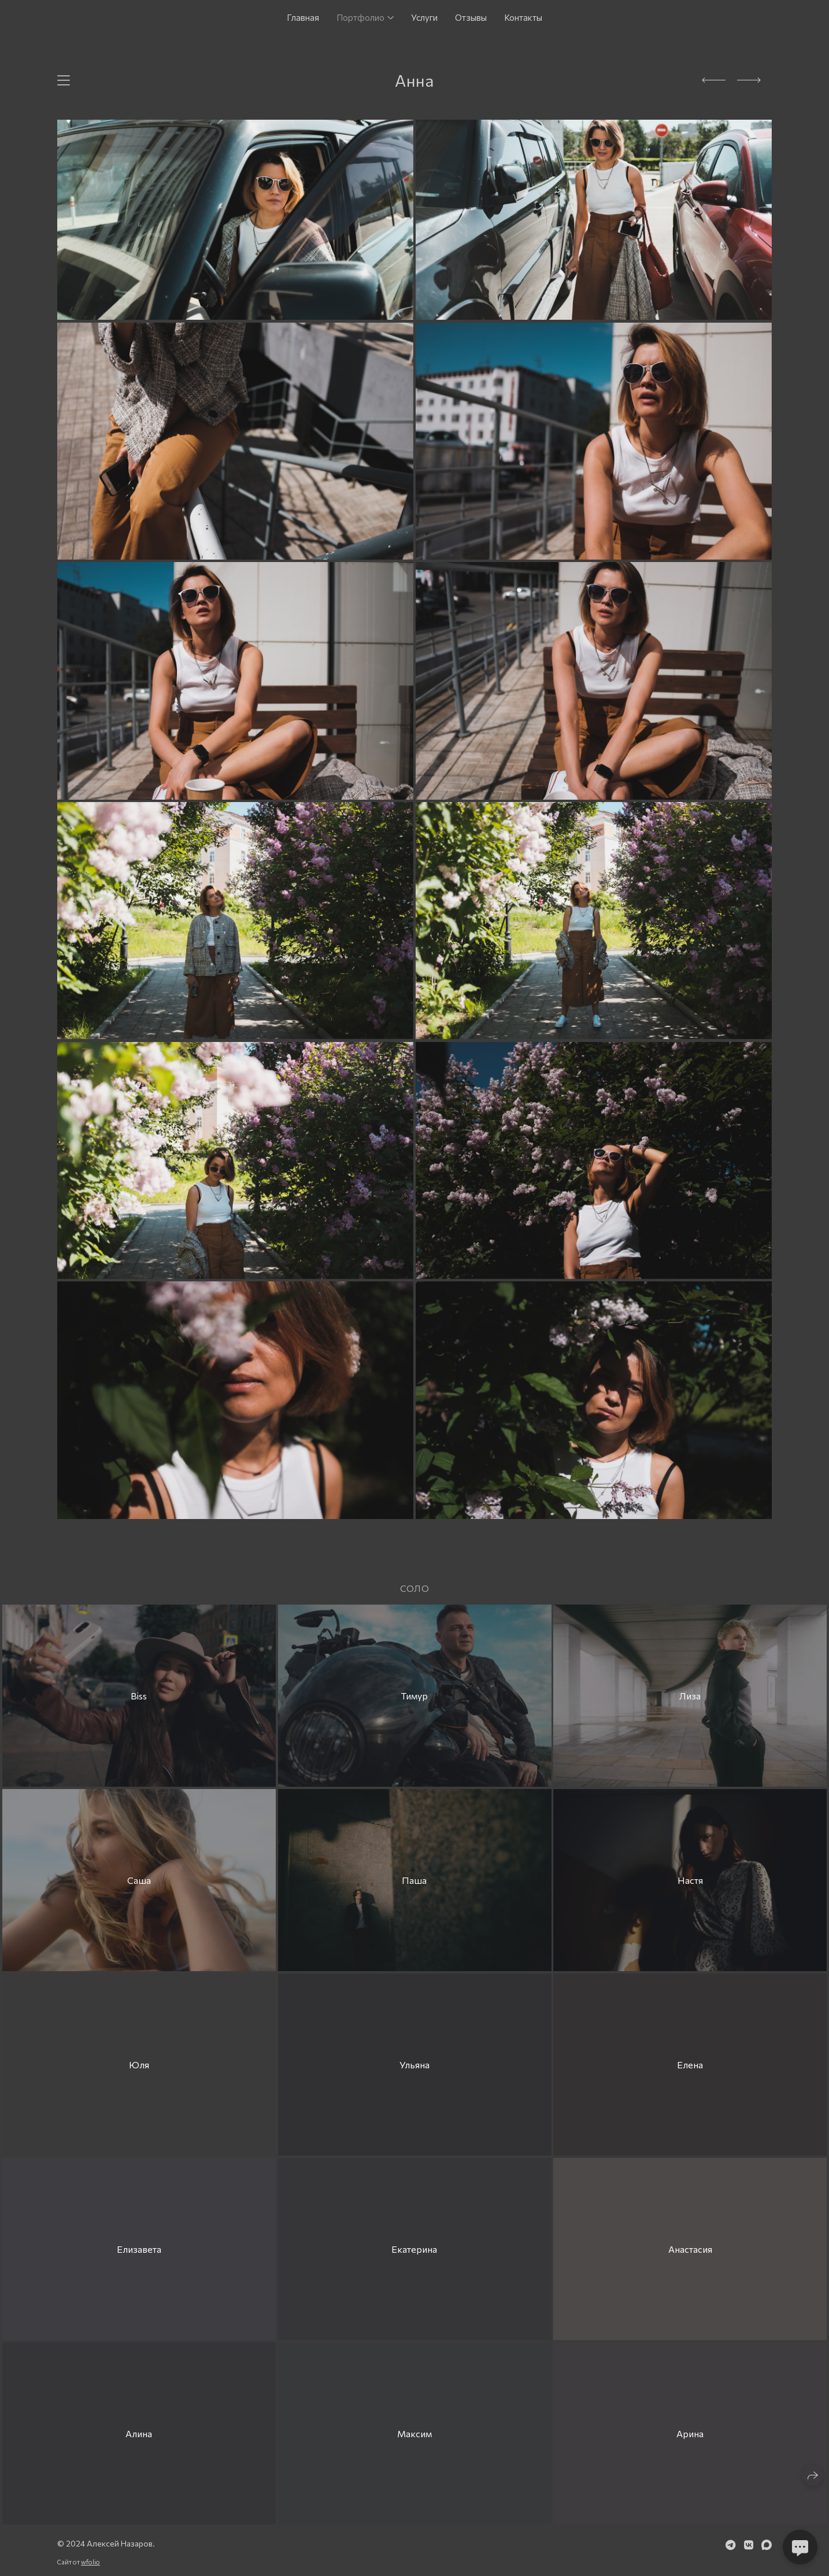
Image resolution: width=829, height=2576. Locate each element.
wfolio (90, 2562)
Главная (303, 17)
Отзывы (471, 17)
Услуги (424, 17)
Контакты (523, 17)
